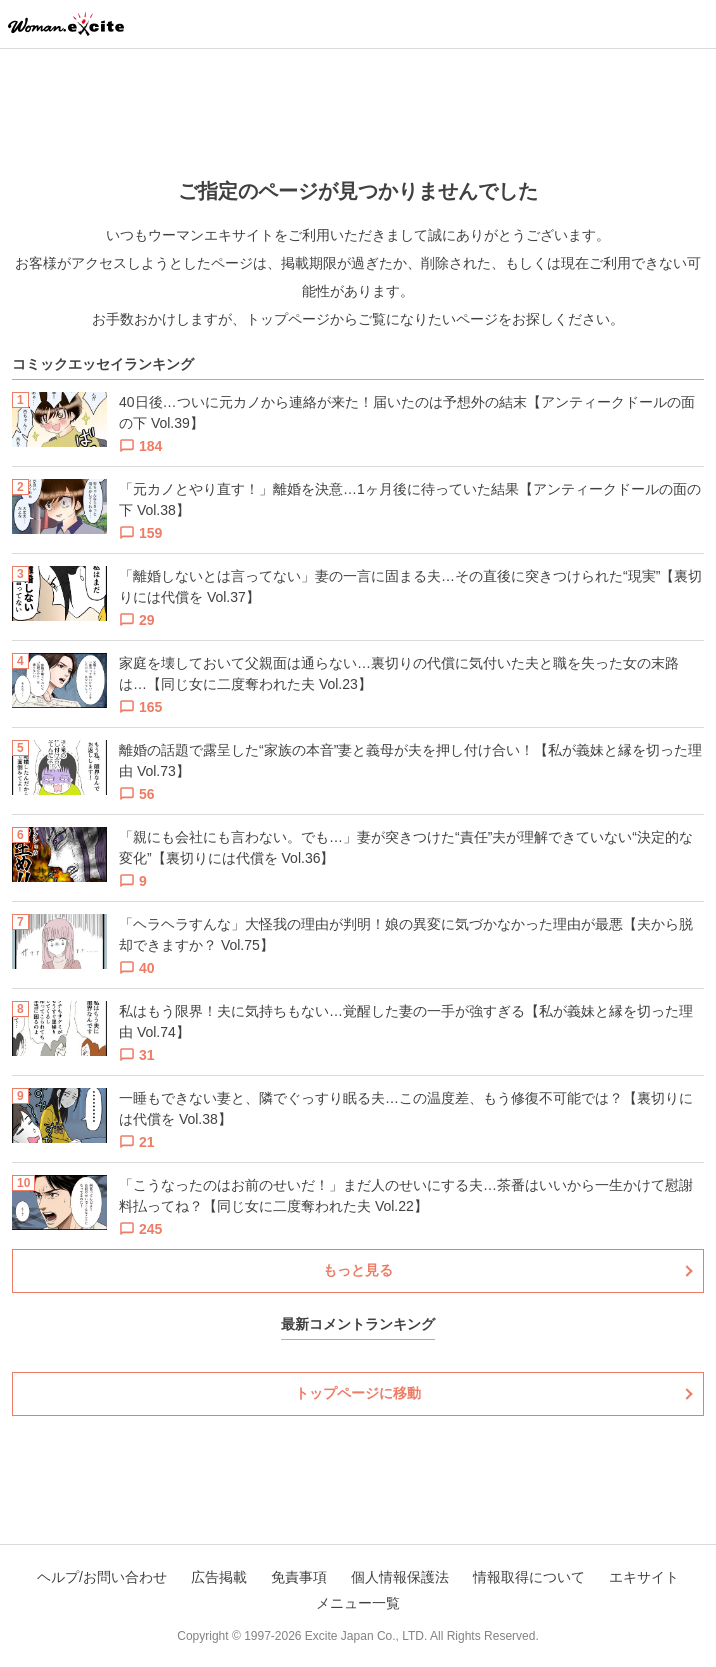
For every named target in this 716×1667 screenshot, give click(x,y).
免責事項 (299, 1577)
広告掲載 (219, 1577)
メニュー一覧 (358, 1603)
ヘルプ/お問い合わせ (102, 1577)
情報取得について (529, 1577)
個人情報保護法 (400, 1577)
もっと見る (358, 1270)
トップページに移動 (358, 1393)
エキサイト (644, 1577)
